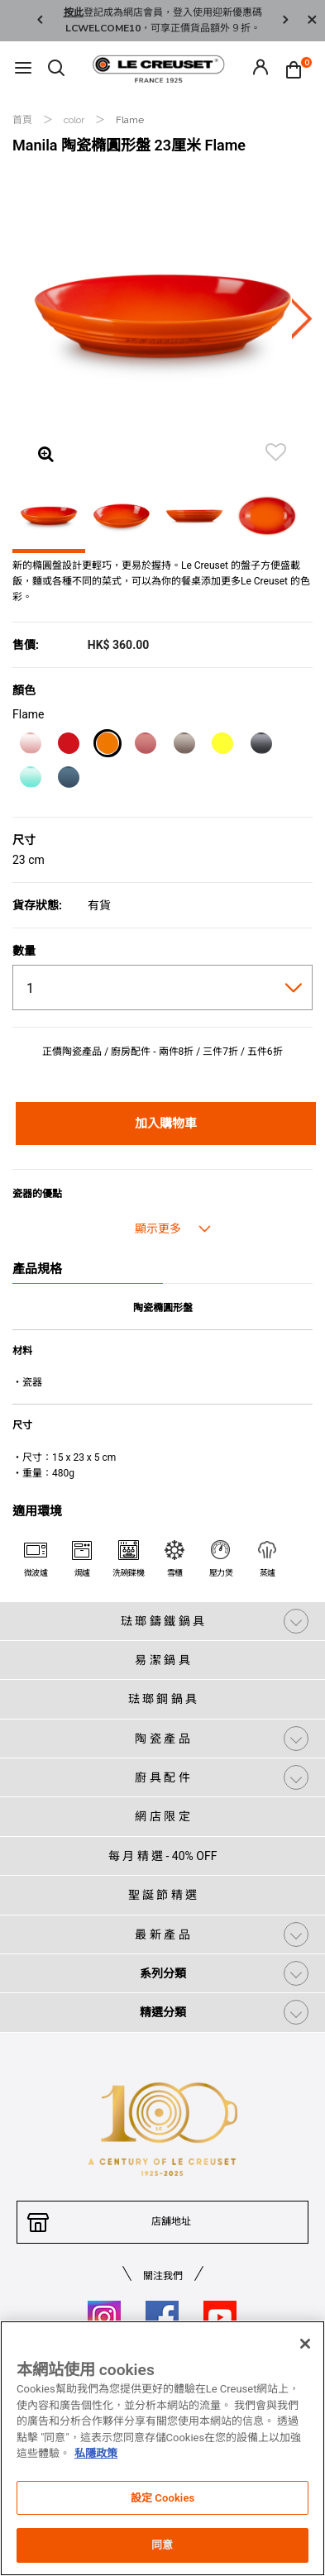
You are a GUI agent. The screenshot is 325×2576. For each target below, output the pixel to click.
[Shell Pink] (30, 745)
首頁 (23, 120)
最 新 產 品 (162, 1934)
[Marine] (68, 779)
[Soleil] (222, 745)
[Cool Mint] (30, 779)
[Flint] (261, 745)
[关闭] (305, 2344)
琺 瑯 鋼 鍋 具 (163, 1698)
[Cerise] (68, 745)
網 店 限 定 (162, 1816)
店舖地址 (171, 2221)
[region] (162, 2448)
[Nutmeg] (184, 745)
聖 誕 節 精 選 (163, 1894)
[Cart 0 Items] (298, 69)
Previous (39, 21)
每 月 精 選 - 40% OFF (162, 1856)
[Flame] (107, 745)
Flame (130, 120)
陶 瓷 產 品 (162, 1738)
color (75, 120)
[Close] (312, 20)
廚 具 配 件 (162, 1777)
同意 (162, 2545)
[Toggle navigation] (23, 69)
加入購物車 (166, 1123)
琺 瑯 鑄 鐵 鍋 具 (162, 1621)
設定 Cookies (163, 2498)
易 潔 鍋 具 (162, 1660)
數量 (24, 950)
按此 (74, 12)
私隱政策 (95, 2453)
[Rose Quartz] (145, 745)
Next (285, 21)
